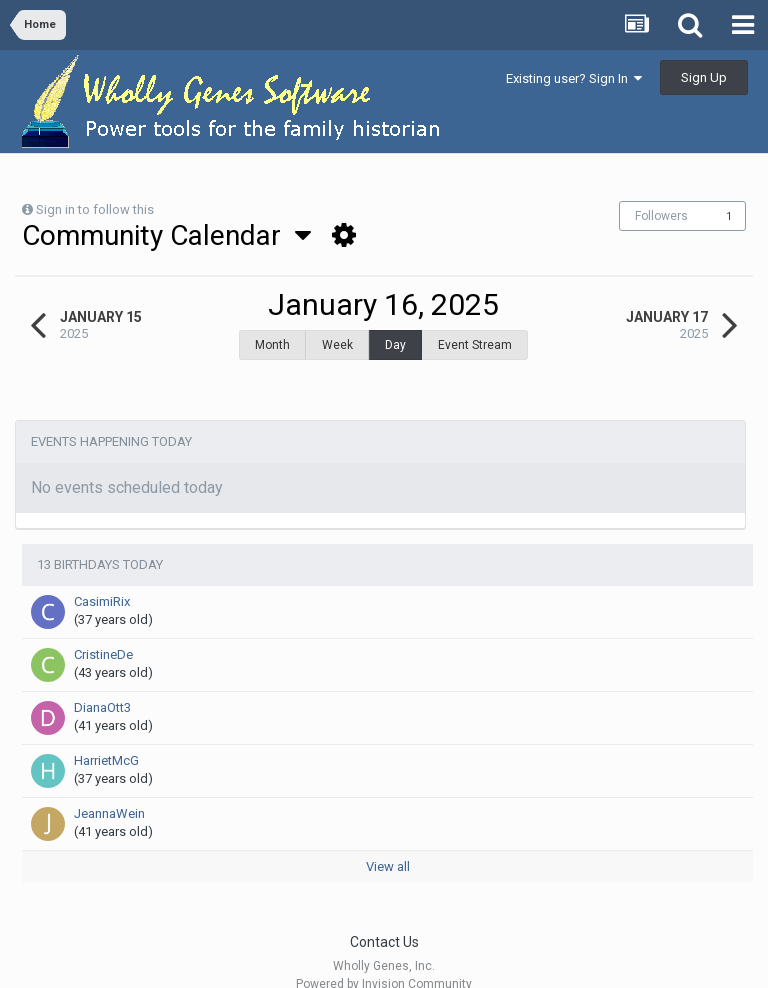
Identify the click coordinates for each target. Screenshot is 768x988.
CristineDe (103, 629)
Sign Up (704, 77)
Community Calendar (166, 235)
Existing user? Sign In (574, 78)
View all (388, 841)
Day (395, 345)
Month (272, 345)
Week (337, 345)
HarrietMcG (106, 735)
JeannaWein (109, 788)
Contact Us (384, 917)
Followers (661, 216)
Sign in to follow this (95, 209)
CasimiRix (102, 576)
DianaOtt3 (102, 682)
